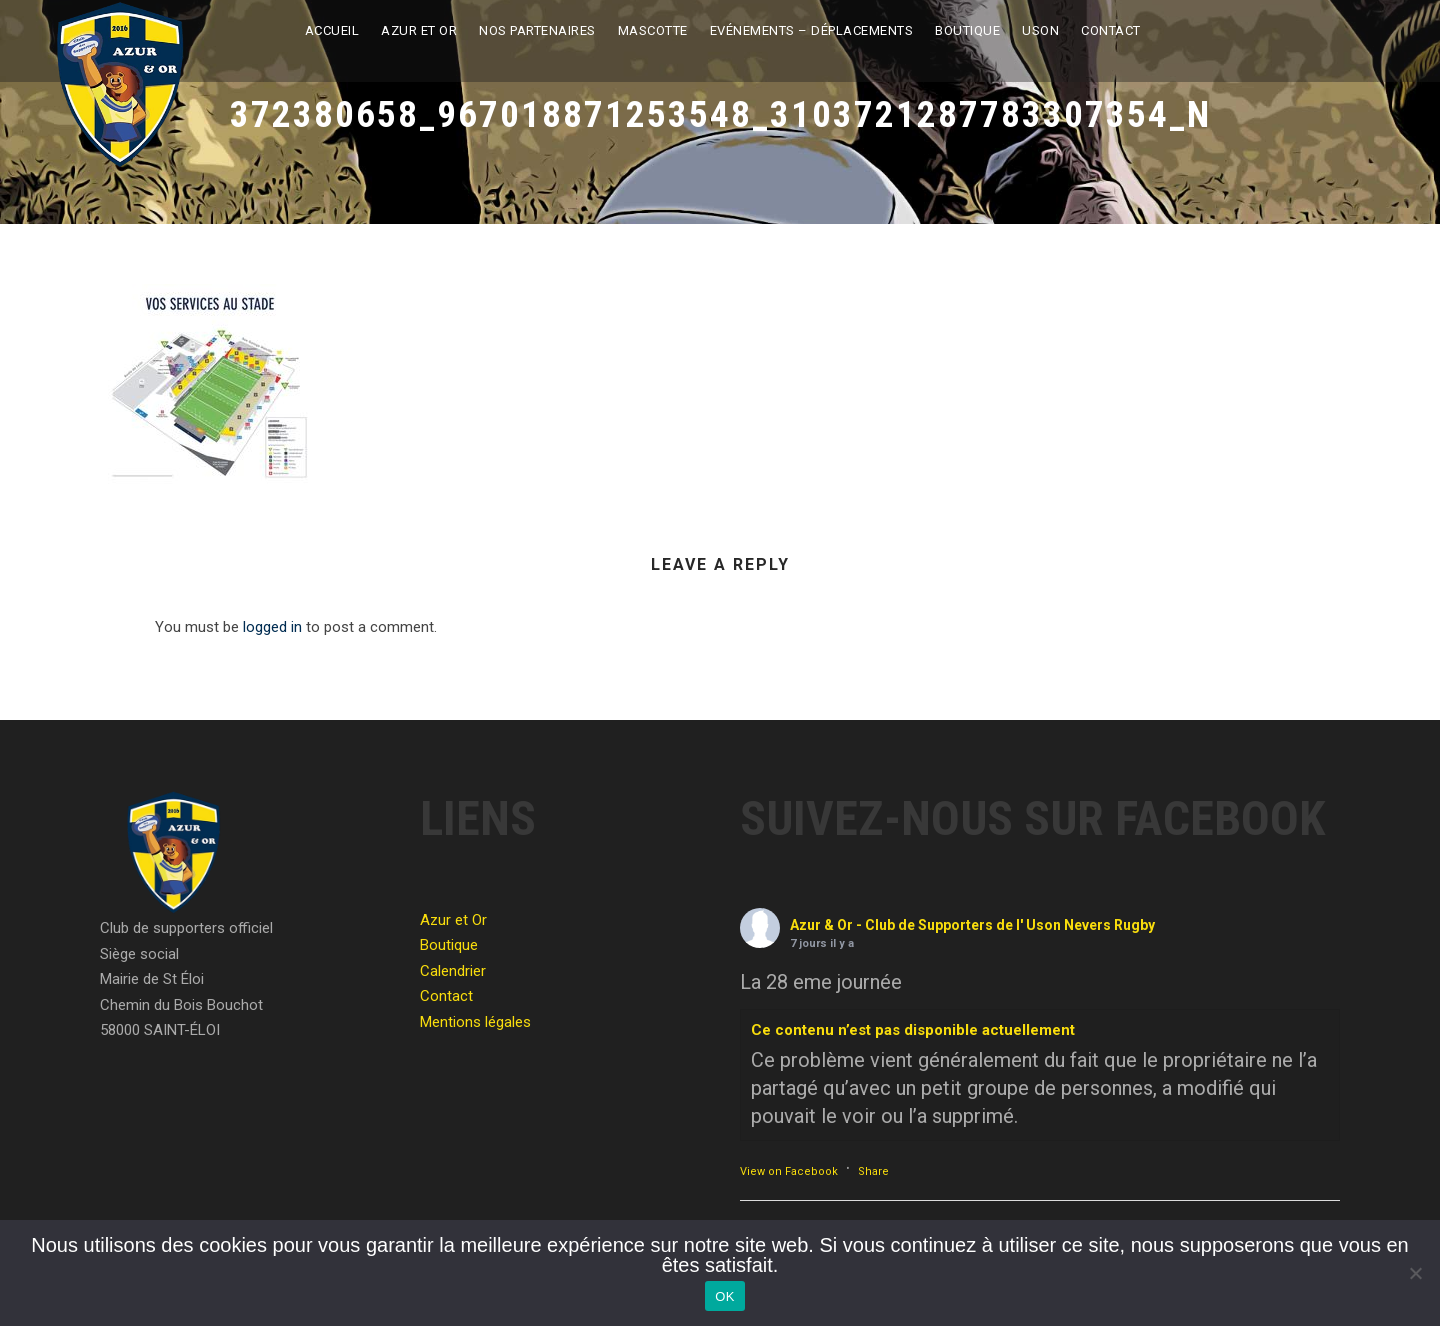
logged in (272, 627)
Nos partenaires (537, 30)
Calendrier (453, 971)
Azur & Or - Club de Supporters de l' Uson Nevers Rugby (972, 925)
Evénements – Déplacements (812, 30)
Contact (1111, 30)
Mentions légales (475, 1022)
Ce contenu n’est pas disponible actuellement (913, 1030)
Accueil (332, 30)
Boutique (967, 30)
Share (873, 1171)
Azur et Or (419, 30)
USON (1040, 30)
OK (724, 1296)
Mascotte (653, 30)
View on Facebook (789, 1171)
